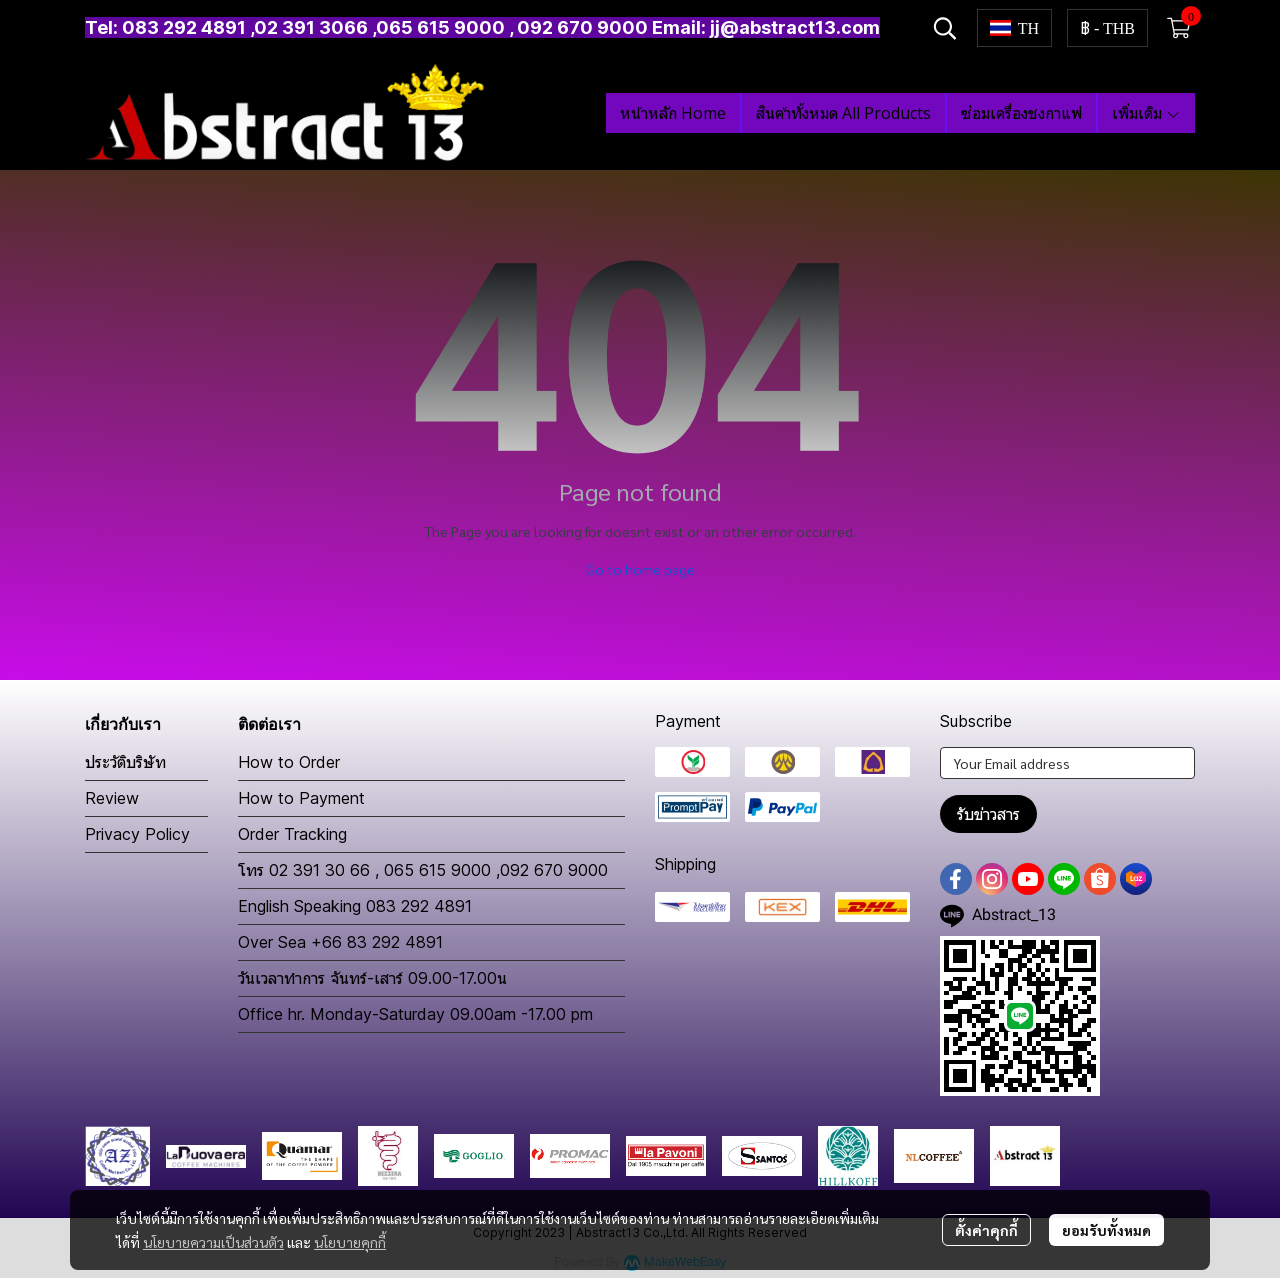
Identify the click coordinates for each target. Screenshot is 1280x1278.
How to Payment (301, 798)
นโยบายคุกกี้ (350, 1242)
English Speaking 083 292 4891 (355, 906)
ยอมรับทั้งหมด (1106, 1230)
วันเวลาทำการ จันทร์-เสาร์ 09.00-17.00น (372, 978)
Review (112, 798)
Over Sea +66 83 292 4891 (340, 942)
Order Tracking (292, 834)
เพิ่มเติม (1146, 113)
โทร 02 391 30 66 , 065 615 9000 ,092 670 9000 (423, 870)
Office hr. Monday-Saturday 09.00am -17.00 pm (415, 1014)
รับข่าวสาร (988, 814)
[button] (945, 28)
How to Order (289, 762)
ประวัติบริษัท (125, 762)
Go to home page (640, 569)
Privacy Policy (137, 834)
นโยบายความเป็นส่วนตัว (213, 1242)
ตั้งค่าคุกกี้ (986, 1230)
